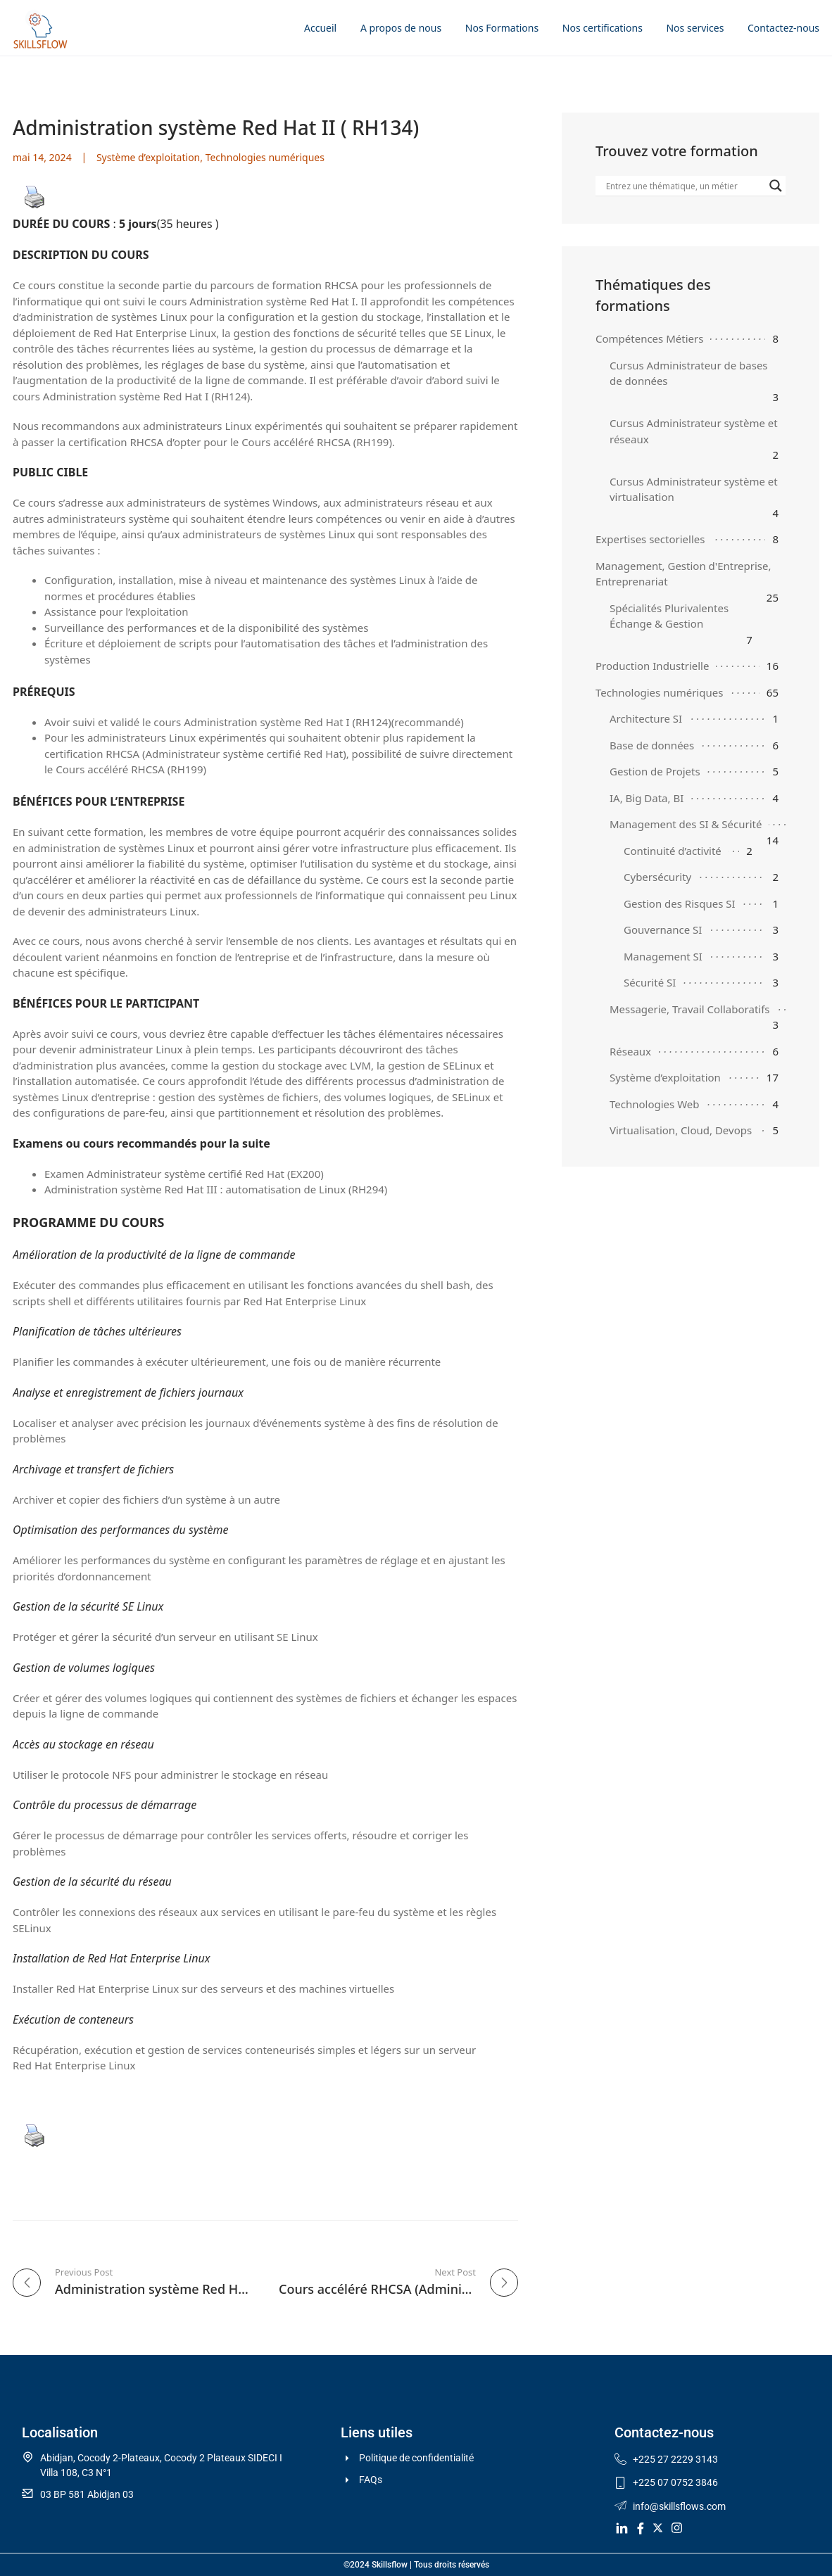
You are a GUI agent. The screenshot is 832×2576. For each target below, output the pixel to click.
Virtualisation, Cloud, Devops (681, 1130)
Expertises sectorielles (650, 539)
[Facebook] (638, 2527)
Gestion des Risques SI (680, 903)
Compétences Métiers (649, 338)
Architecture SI (646, 718)
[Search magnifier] (776, 186)
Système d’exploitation (148, 157)
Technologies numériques (265, 157)
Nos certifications (602, 27)
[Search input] (684, 186)
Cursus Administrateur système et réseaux (694, 431)
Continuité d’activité (672, 851)
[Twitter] (657, 2527)
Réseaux (630, 1051)
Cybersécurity (657, 877)
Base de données (652, 745)
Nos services (695, 27)
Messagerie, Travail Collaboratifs (690, 1009)
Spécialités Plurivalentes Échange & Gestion (669, 616)
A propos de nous (400, 27)
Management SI (663, 956)
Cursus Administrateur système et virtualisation (694, 489)
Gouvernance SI (663, 929)
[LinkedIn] (619, 2527)
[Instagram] (676, 2527)
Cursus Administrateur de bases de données (689, 373)
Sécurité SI (650, 982)
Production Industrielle (652, 666)
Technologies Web (655, 1104)
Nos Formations (501, 27)
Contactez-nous (783, 27)
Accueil (320, 27)
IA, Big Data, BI (646, 798)
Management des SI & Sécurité (686, 824)
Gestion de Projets (655, 771)
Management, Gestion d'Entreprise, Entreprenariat (683, 574)
